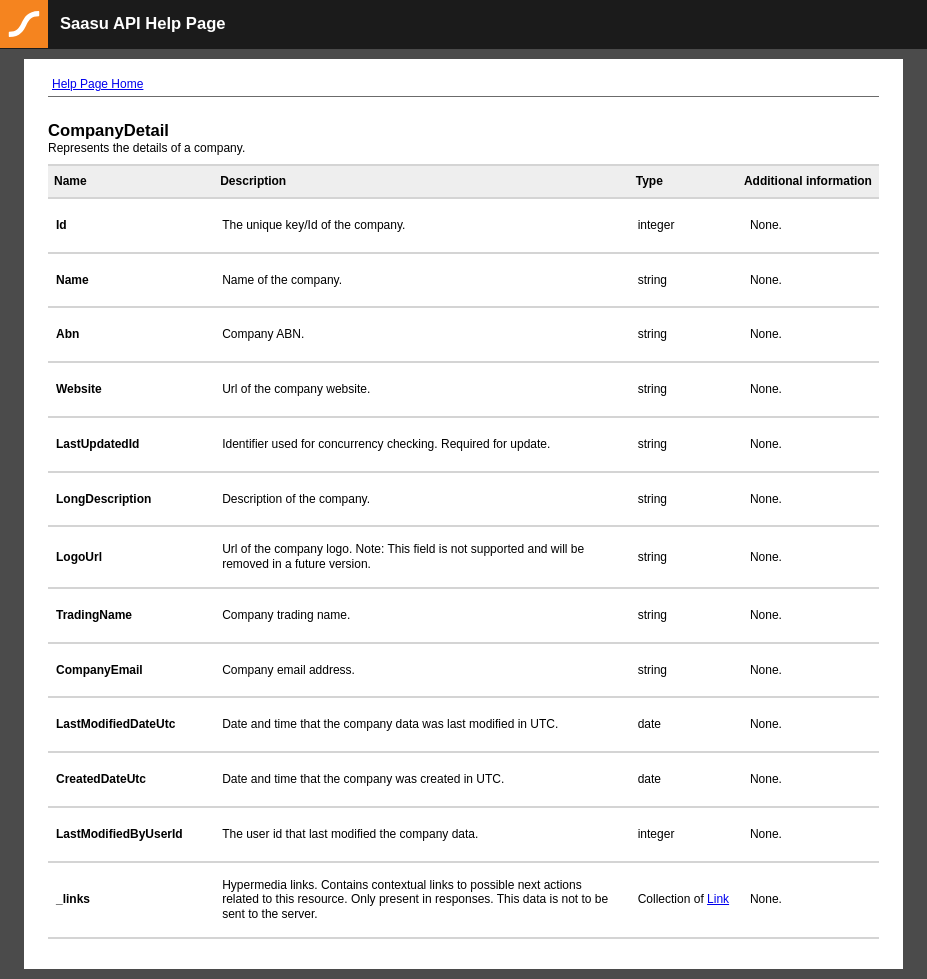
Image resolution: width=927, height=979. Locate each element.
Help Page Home (97, 84)
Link (718, 899)
